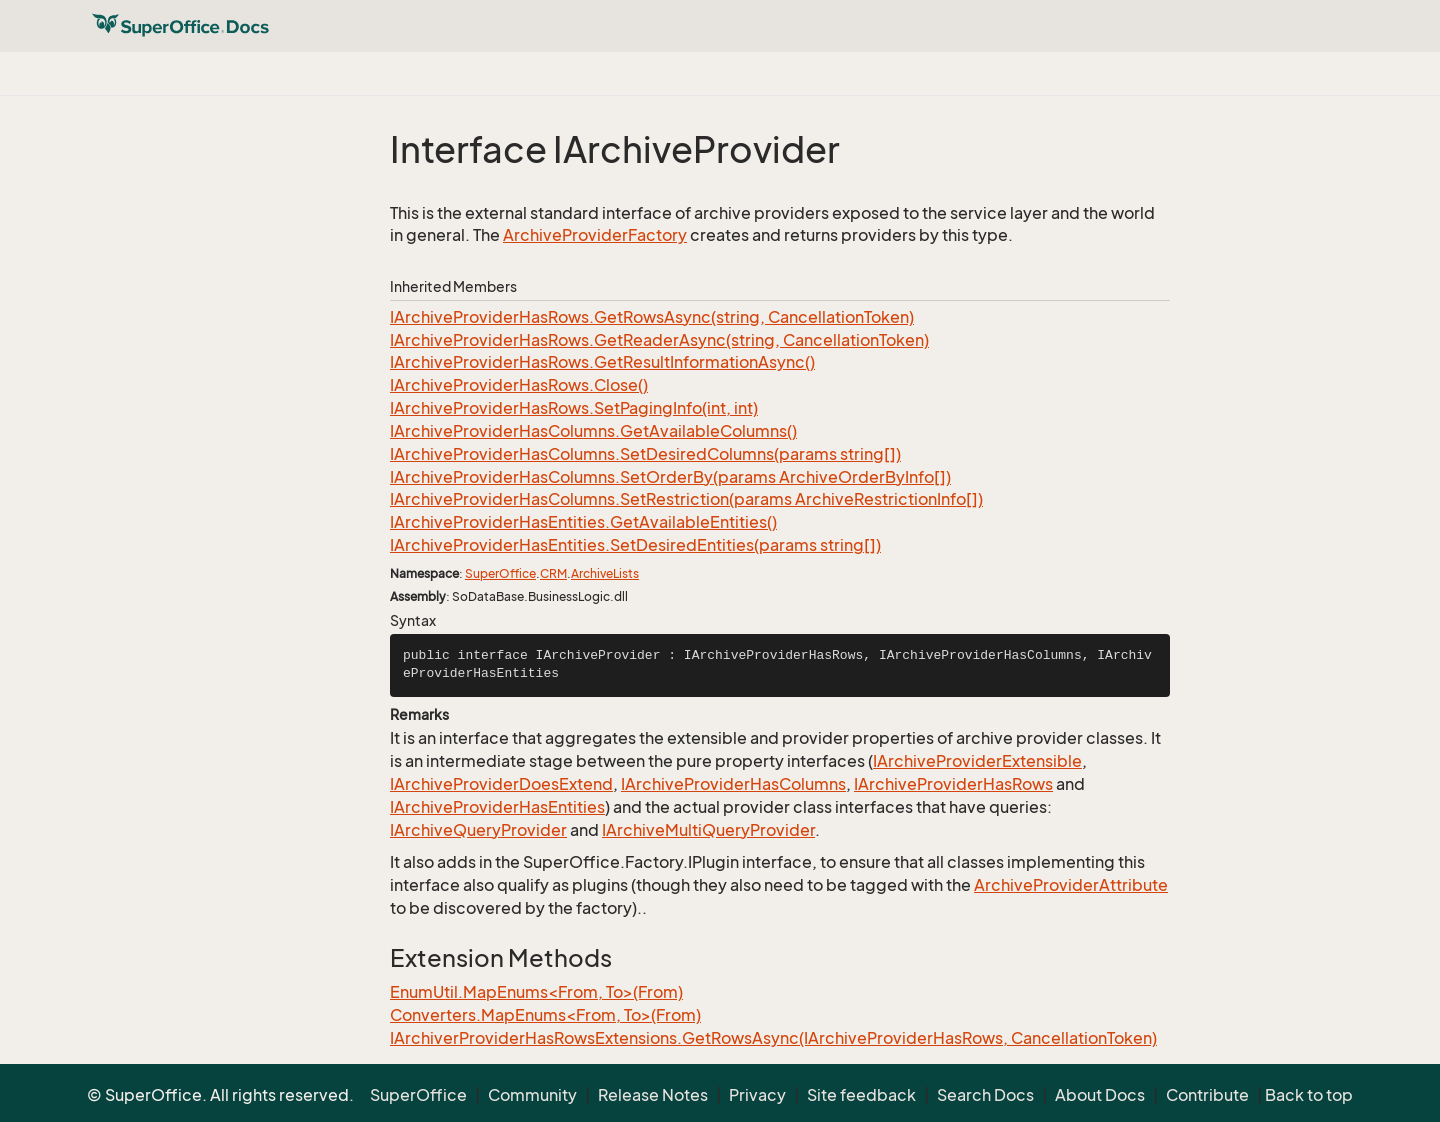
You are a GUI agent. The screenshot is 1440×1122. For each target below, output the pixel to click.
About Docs (1100, 1095)
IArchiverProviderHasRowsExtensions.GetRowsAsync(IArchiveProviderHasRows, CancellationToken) (773, 1038)
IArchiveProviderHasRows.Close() (519, 385)
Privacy (757, 1095)
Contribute (1207, 1095)
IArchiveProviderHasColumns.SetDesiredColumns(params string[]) (645, 454)
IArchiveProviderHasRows (953, 784)
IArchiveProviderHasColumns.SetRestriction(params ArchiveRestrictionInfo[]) (686, 499)
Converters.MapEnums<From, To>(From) (545, 1015)
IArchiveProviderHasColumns (733, 784)
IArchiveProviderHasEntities (497, 807)
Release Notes (653, 1095)
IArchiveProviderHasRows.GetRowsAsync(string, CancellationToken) (652, 317)
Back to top (1309, 1095)
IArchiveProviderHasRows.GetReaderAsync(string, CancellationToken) (659, 340)
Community (532, 1095)
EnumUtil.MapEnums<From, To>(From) (536, 992)
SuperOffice (500, 573)
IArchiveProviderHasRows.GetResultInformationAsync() (602, 362)
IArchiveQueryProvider (478, 830)
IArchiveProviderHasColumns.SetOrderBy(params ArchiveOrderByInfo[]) (670, 477)
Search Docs (985, 1095)
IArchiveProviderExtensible (977, 761)
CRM (553, 573)
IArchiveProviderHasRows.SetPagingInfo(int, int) (574, 408)
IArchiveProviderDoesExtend (501, 784)
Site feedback (861, 1095)
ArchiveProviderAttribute (1071, 885)
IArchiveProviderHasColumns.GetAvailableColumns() (593, 431)
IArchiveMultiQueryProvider (708, 830)
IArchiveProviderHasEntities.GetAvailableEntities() (583, 522)
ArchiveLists (605, 573)
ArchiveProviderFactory (595, 235)
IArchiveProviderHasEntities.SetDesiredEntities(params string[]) (635, 545)
